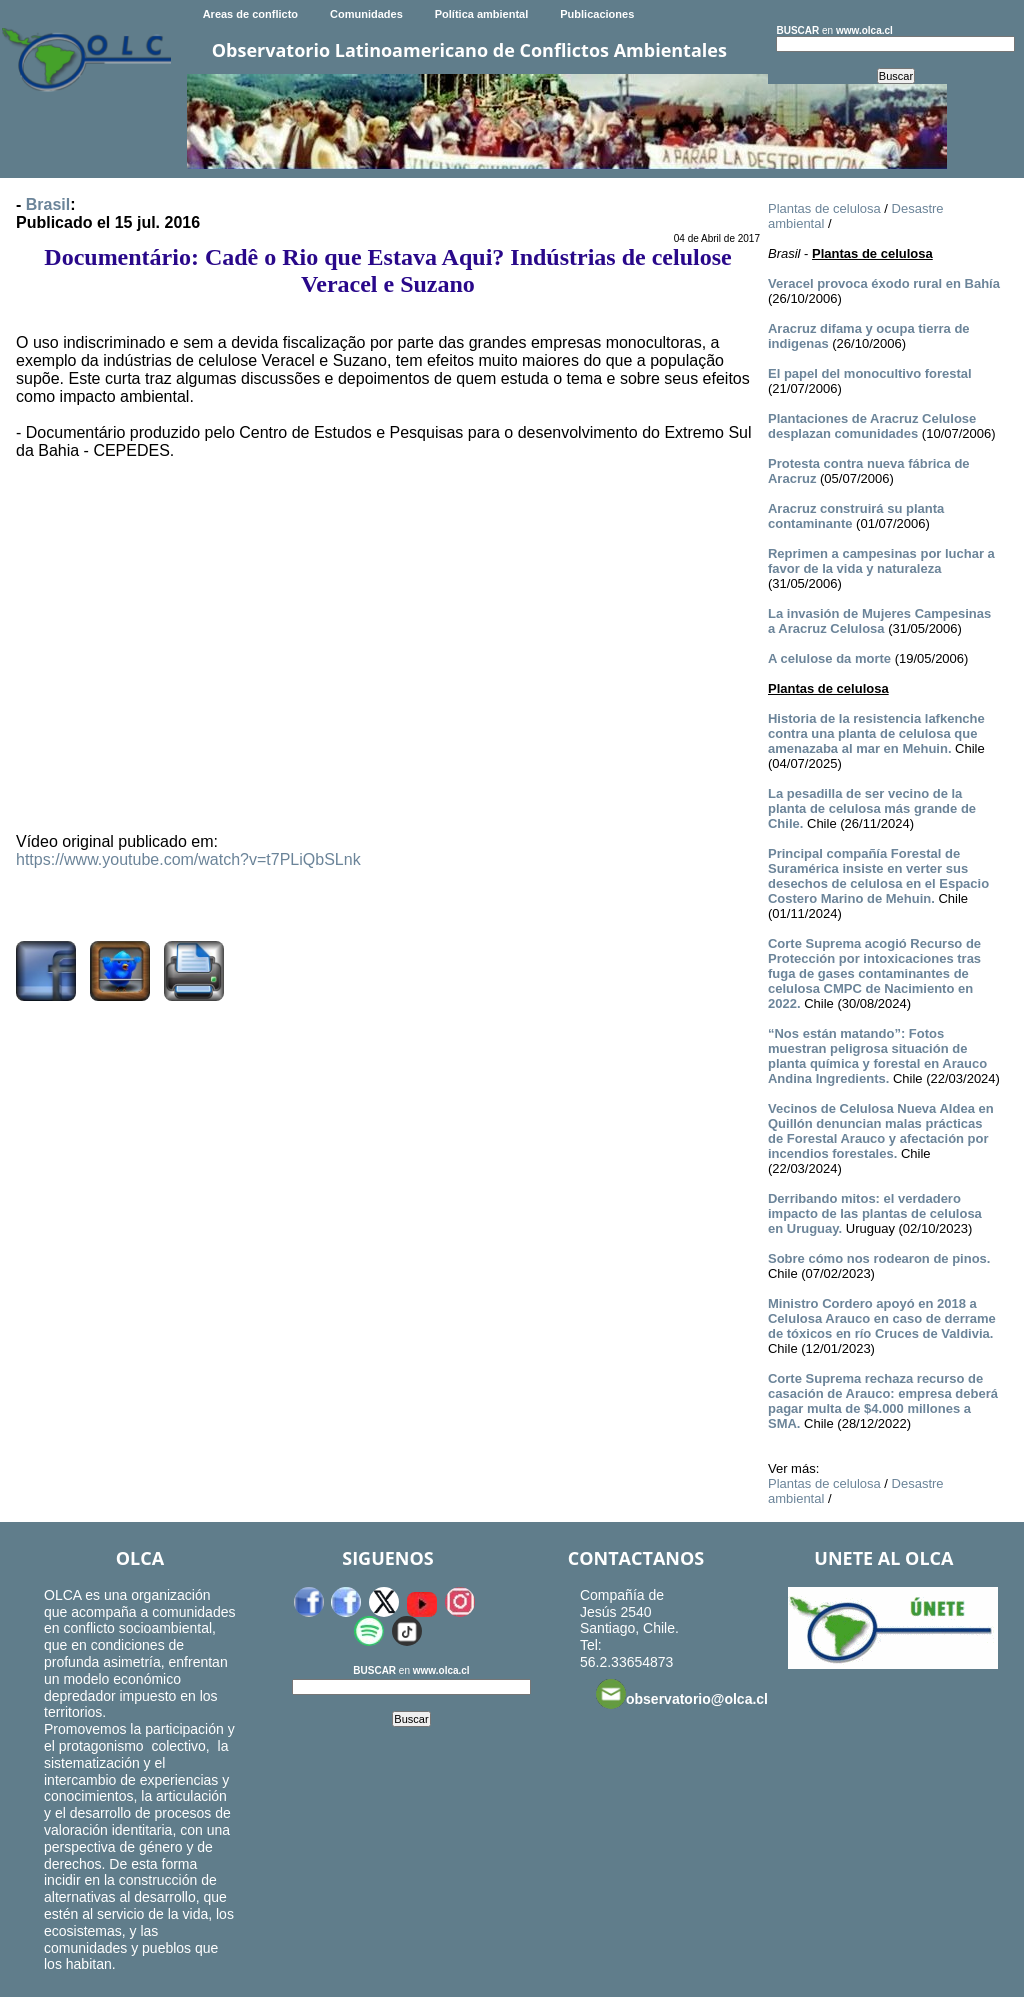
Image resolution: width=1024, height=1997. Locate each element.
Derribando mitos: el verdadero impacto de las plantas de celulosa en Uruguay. (875, 1213)
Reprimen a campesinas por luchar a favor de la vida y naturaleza (881, 561)
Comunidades (366, 14)
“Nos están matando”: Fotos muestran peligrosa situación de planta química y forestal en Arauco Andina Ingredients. (877, 1056)
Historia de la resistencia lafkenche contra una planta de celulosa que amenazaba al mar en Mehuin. (876, 733)
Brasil (48, 204)
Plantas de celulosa (824, 208)
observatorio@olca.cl (682, 1694)
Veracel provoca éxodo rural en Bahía (884, 283)
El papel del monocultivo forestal (870, 373)
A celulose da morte (829, 658)
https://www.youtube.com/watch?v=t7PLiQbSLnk (188, 859)
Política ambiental (482, 14)
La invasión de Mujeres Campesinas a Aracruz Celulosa (879, 621)
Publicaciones (597, 14)
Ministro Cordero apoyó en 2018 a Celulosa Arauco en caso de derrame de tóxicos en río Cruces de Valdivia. (882, 1318)
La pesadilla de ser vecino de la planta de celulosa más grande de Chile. (872, 808)
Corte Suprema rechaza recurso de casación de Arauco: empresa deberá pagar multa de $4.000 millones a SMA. (883, 1401)
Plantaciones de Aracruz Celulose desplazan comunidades (872, 426)
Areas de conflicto (250, 14)
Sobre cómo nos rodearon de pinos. (879, 1258)
